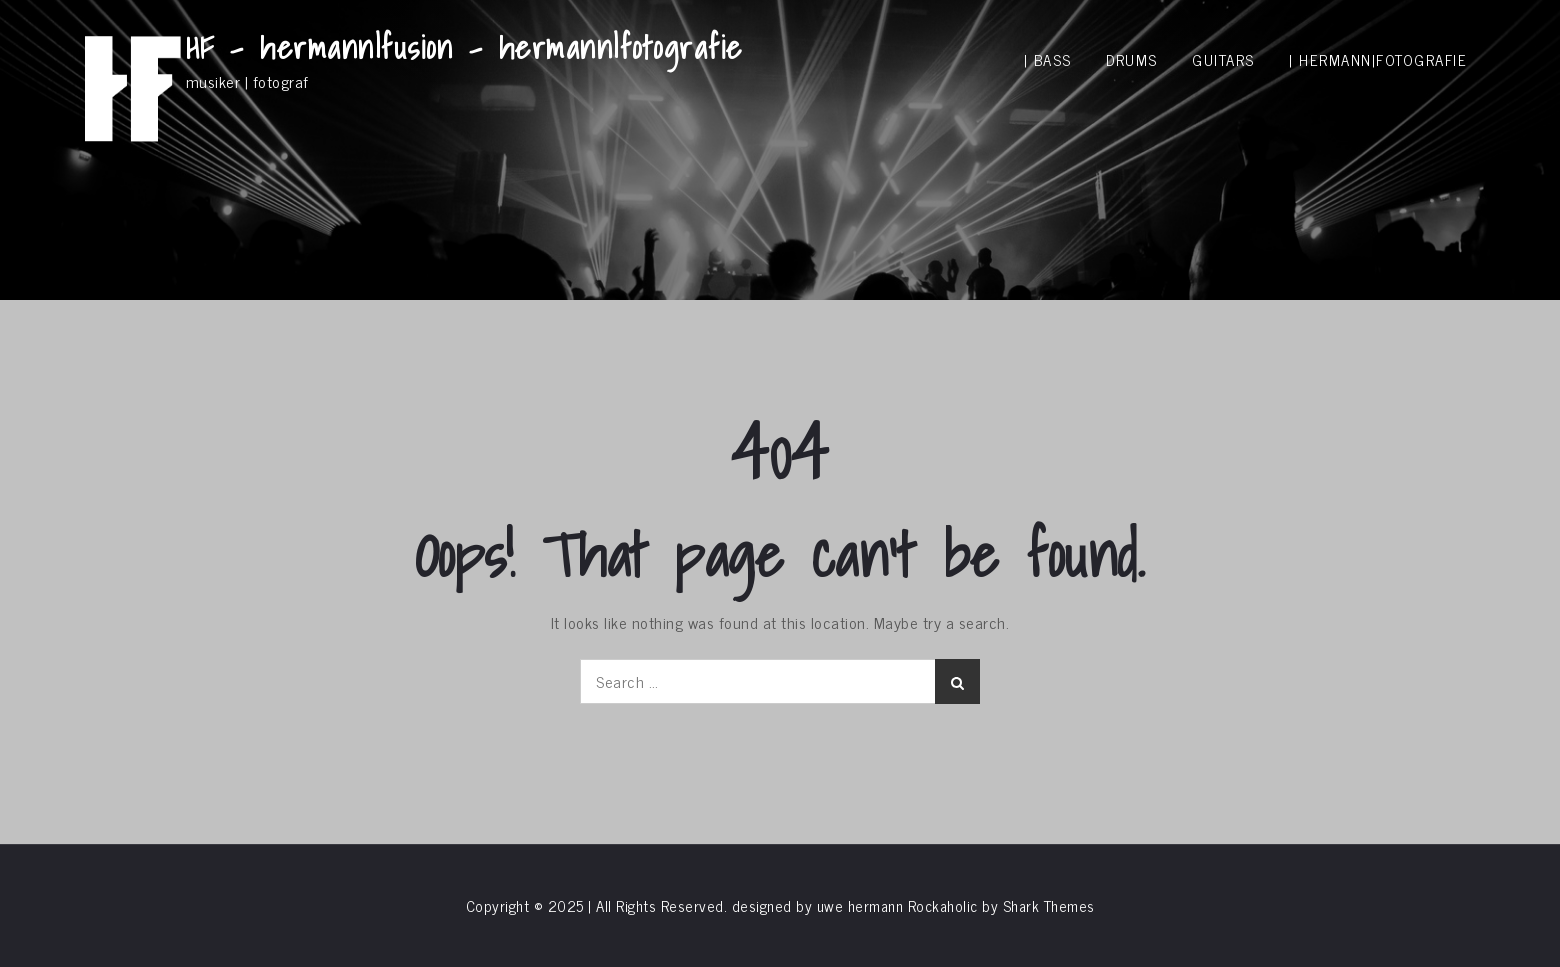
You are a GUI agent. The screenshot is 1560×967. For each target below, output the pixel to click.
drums (1132, 59)
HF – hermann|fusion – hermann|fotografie (464, 47)
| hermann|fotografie (1378, 59)
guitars (1223, 59)
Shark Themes (1049, 905)
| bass (1048, 59)
